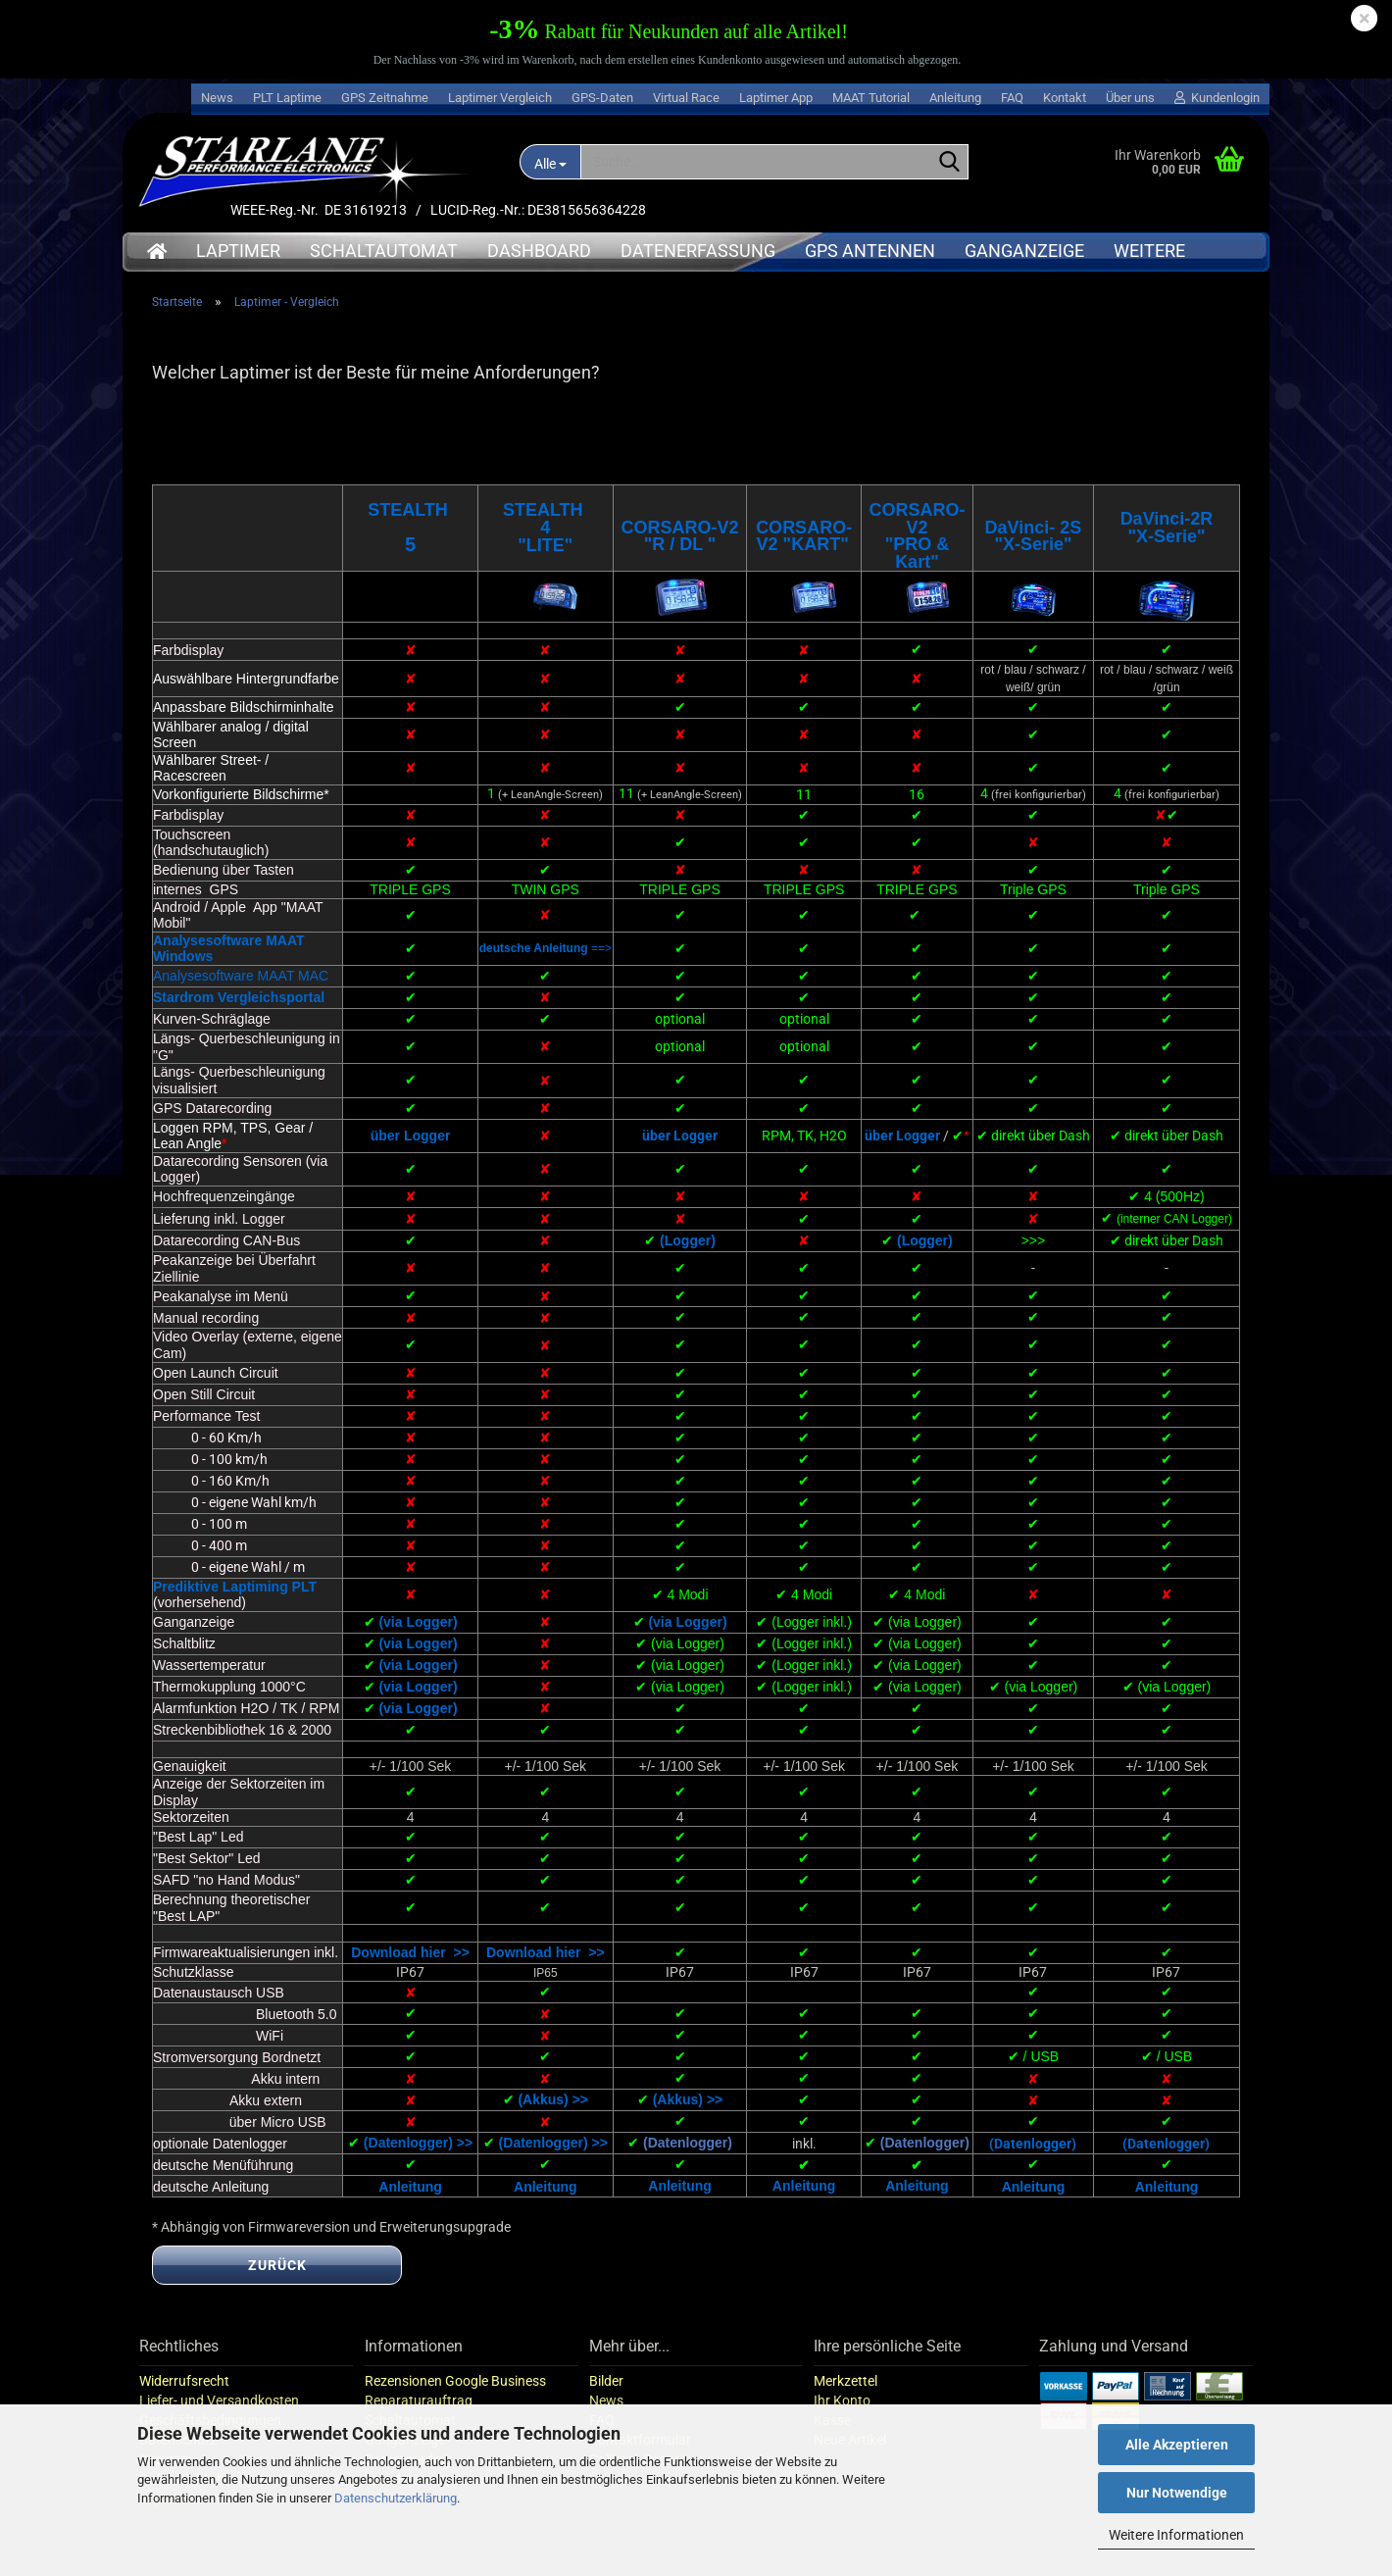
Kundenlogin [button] (1217, 97)
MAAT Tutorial (871, 97)
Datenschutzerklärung (395, 2498)
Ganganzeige (1024, 250)
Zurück (277, 2288)
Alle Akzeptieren (1176, 2444)
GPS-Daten (602, 97)
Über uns (1130, 97)
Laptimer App (776, 97)
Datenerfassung (698, 250)
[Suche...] (550, 161)
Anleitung (955, 97)
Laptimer (238, 250)
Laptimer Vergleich (500, 97)
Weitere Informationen (1176, 2535)
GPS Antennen (870, 250)
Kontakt (1064, 97)
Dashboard (539, 250)
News (217, 97)
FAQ (1012, 97)
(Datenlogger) (687, 2165)
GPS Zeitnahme (384, 97)
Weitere (1149, 250)
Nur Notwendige (1176, 2492)
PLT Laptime (287, 97)
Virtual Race (686, 97)
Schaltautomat (384, 250)
